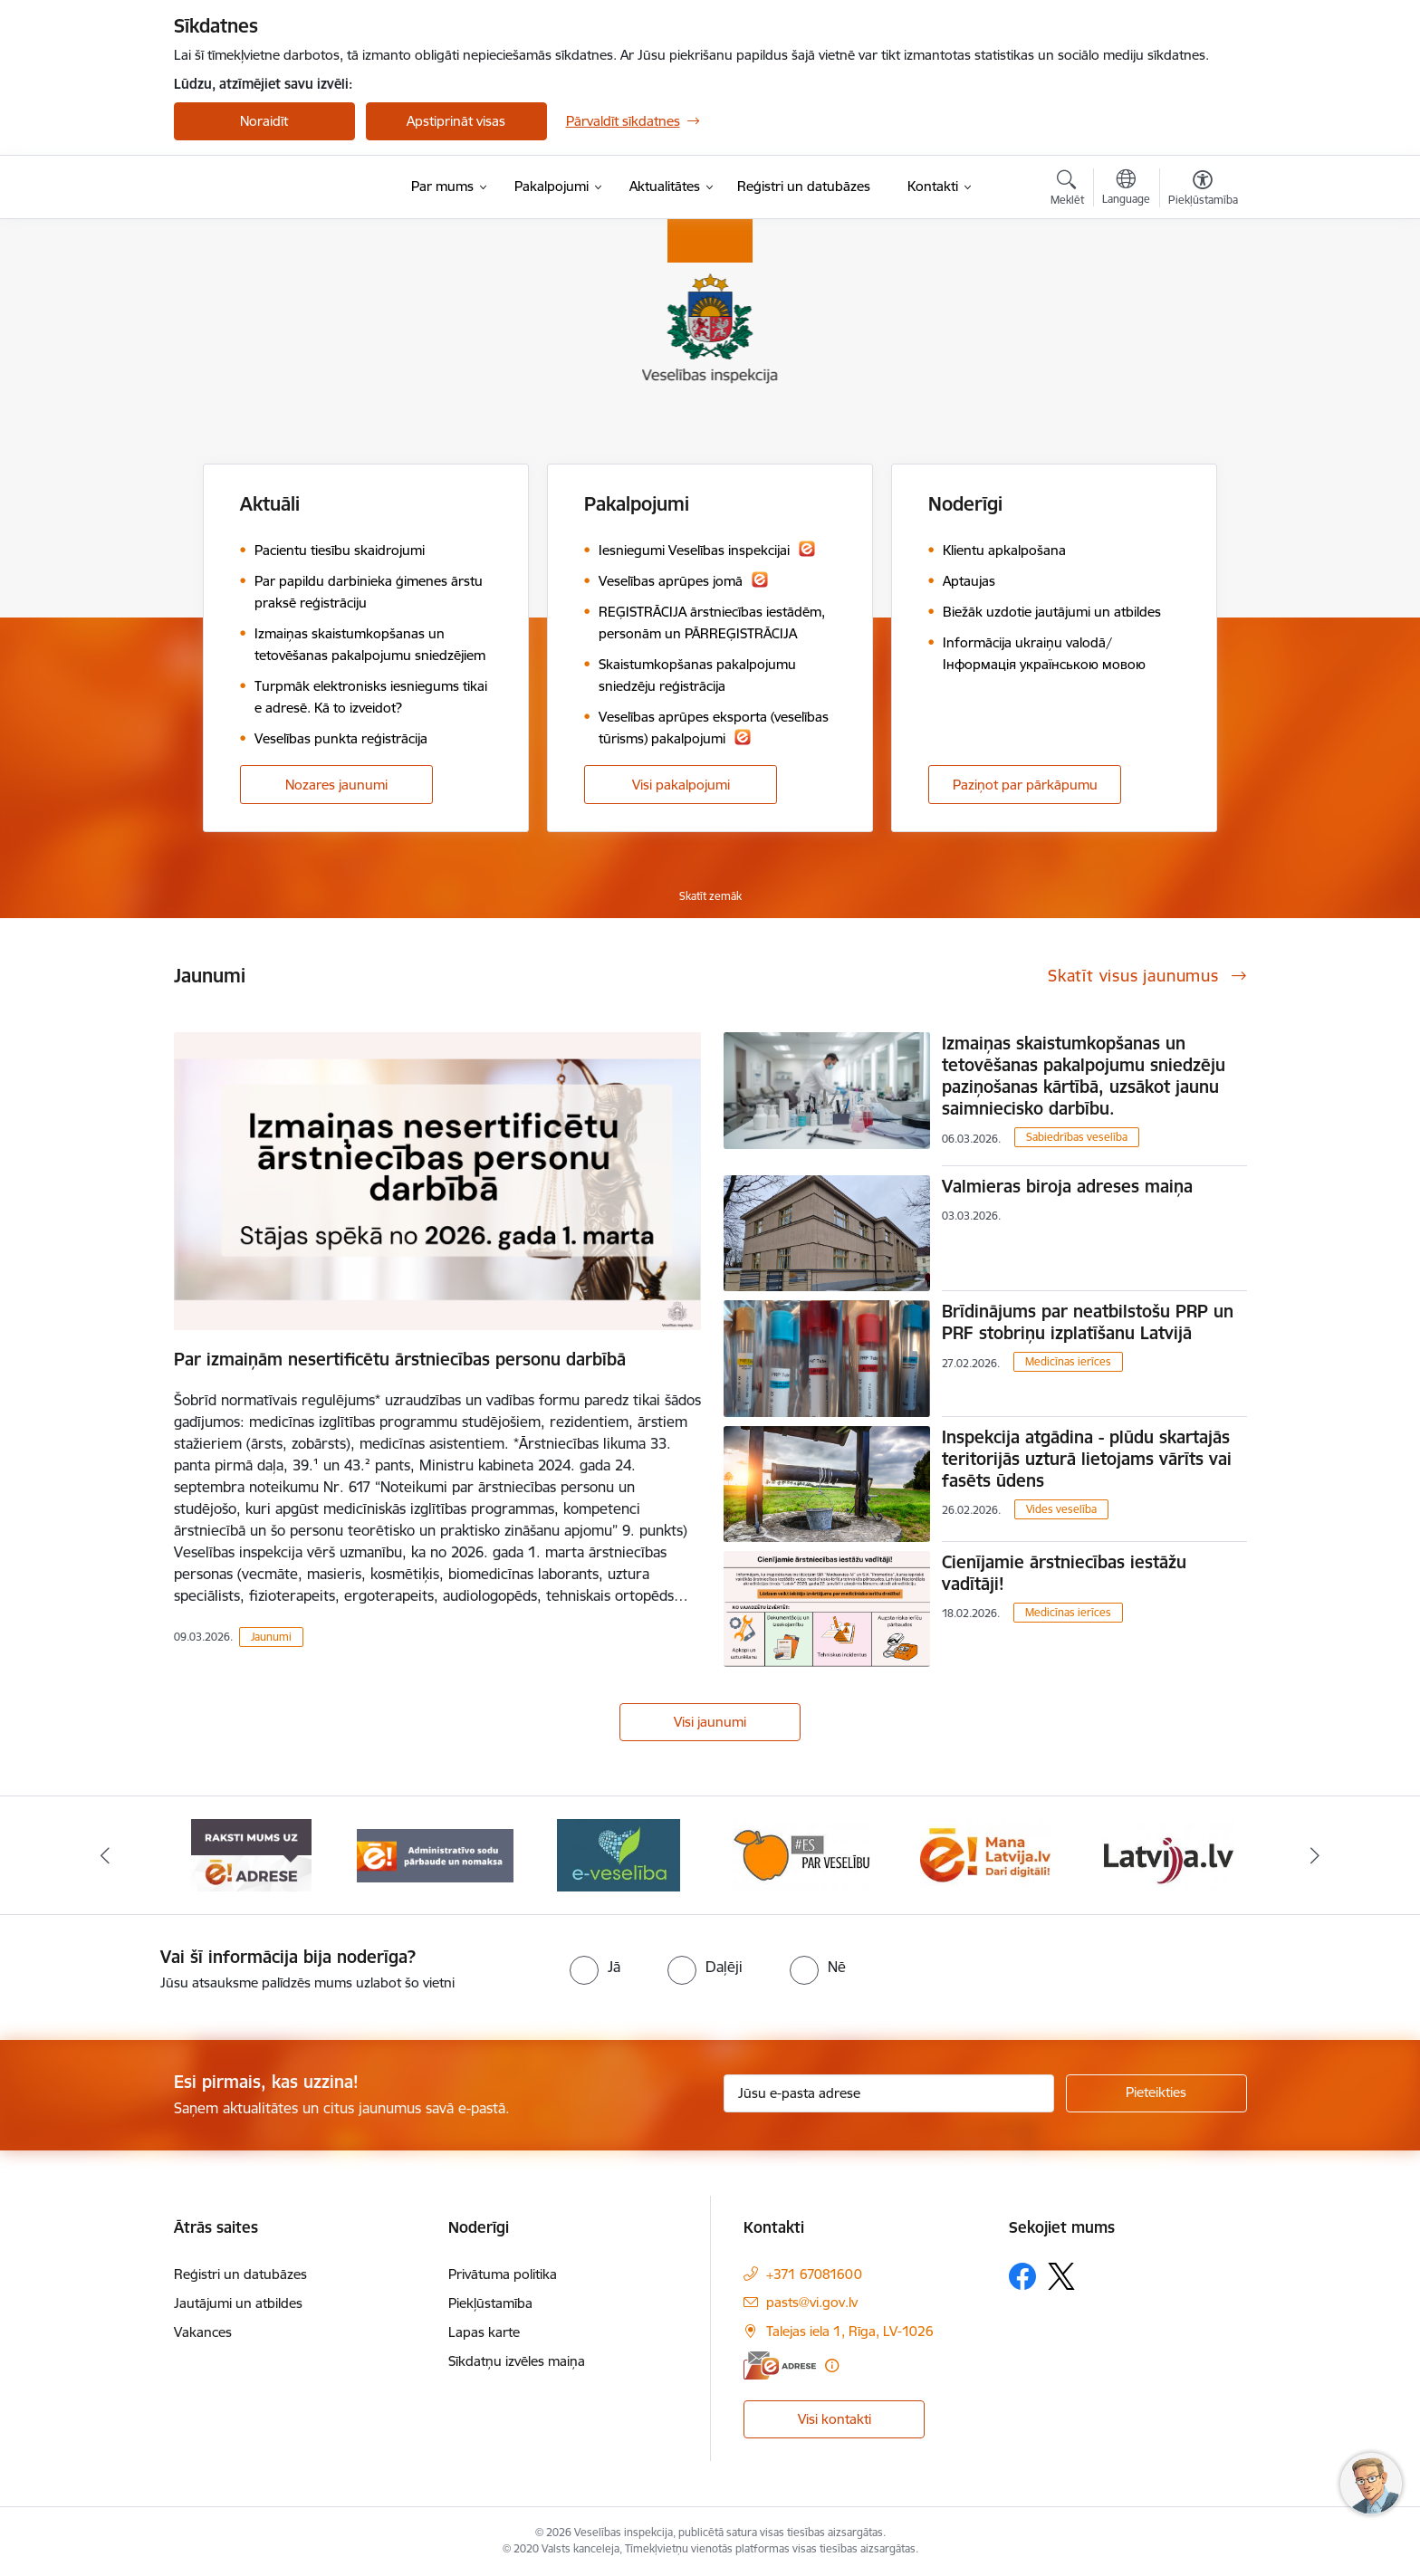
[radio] (595, 1966)
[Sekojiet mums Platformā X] (1061, 2276)
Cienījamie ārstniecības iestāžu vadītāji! (1064, 1572)
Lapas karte (484, 2332)
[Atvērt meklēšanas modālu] (1067, 190)
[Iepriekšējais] (105, 1855)
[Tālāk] (1316, 1855)
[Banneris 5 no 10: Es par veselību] (985, 1854)
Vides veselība (1061, 1509)
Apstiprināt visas (456, 120)
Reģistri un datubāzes (240, 2274)
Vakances (203, 2332)
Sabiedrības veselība (1076, 1137)
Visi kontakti (834, 2419)
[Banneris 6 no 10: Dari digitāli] (1168, 1854)
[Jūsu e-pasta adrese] (889, 2093)
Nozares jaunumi (336, 784)
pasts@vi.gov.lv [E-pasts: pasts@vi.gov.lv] (812, 2302)
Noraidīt (264, 120)
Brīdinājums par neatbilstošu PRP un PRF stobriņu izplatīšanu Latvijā (1087, 1322)
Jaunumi (271, 1636)
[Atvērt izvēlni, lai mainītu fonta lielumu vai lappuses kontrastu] (1203, 190)
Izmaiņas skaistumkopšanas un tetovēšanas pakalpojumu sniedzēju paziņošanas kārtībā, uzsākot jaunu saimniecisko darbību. (1083, 1075)
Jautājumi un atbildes (238, 2303)
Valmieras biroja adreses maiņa (1067, 1186)
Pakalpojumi (636, 504)
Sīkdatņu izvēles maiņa (516, 2361)
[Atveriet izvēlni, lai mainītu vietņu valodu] (1126, 189)
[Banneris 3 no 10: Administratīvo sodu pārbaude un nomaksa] (619, 1854)
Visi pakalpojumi (681, 784)
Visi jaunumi (710, 1721)
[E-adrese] (780, 2365)
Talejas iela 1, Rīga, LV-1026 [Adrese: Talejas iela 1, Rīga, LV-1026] (850, 2331)
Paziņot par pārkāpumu (1025, 784)
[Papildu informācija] (832, 2365)
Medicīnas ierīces (1068, 1361)
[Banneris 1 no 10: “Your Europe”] (251, 1854)
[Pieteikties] (1156, 2093)
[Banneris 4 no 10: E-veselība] (801, 1854)
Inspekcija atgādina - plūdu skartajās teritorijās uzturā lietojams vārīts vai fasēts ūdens (1087, 1458)
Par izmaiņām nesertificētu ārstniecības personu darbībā (400, 1359)
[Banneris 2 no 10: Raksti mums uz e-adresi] (435, 1854)
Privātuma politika (502, 2274)
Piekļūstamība (490, 2303)
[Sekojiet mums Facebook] (1022, 2276)
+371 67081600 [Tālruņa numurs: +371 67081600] (814, 2274)
